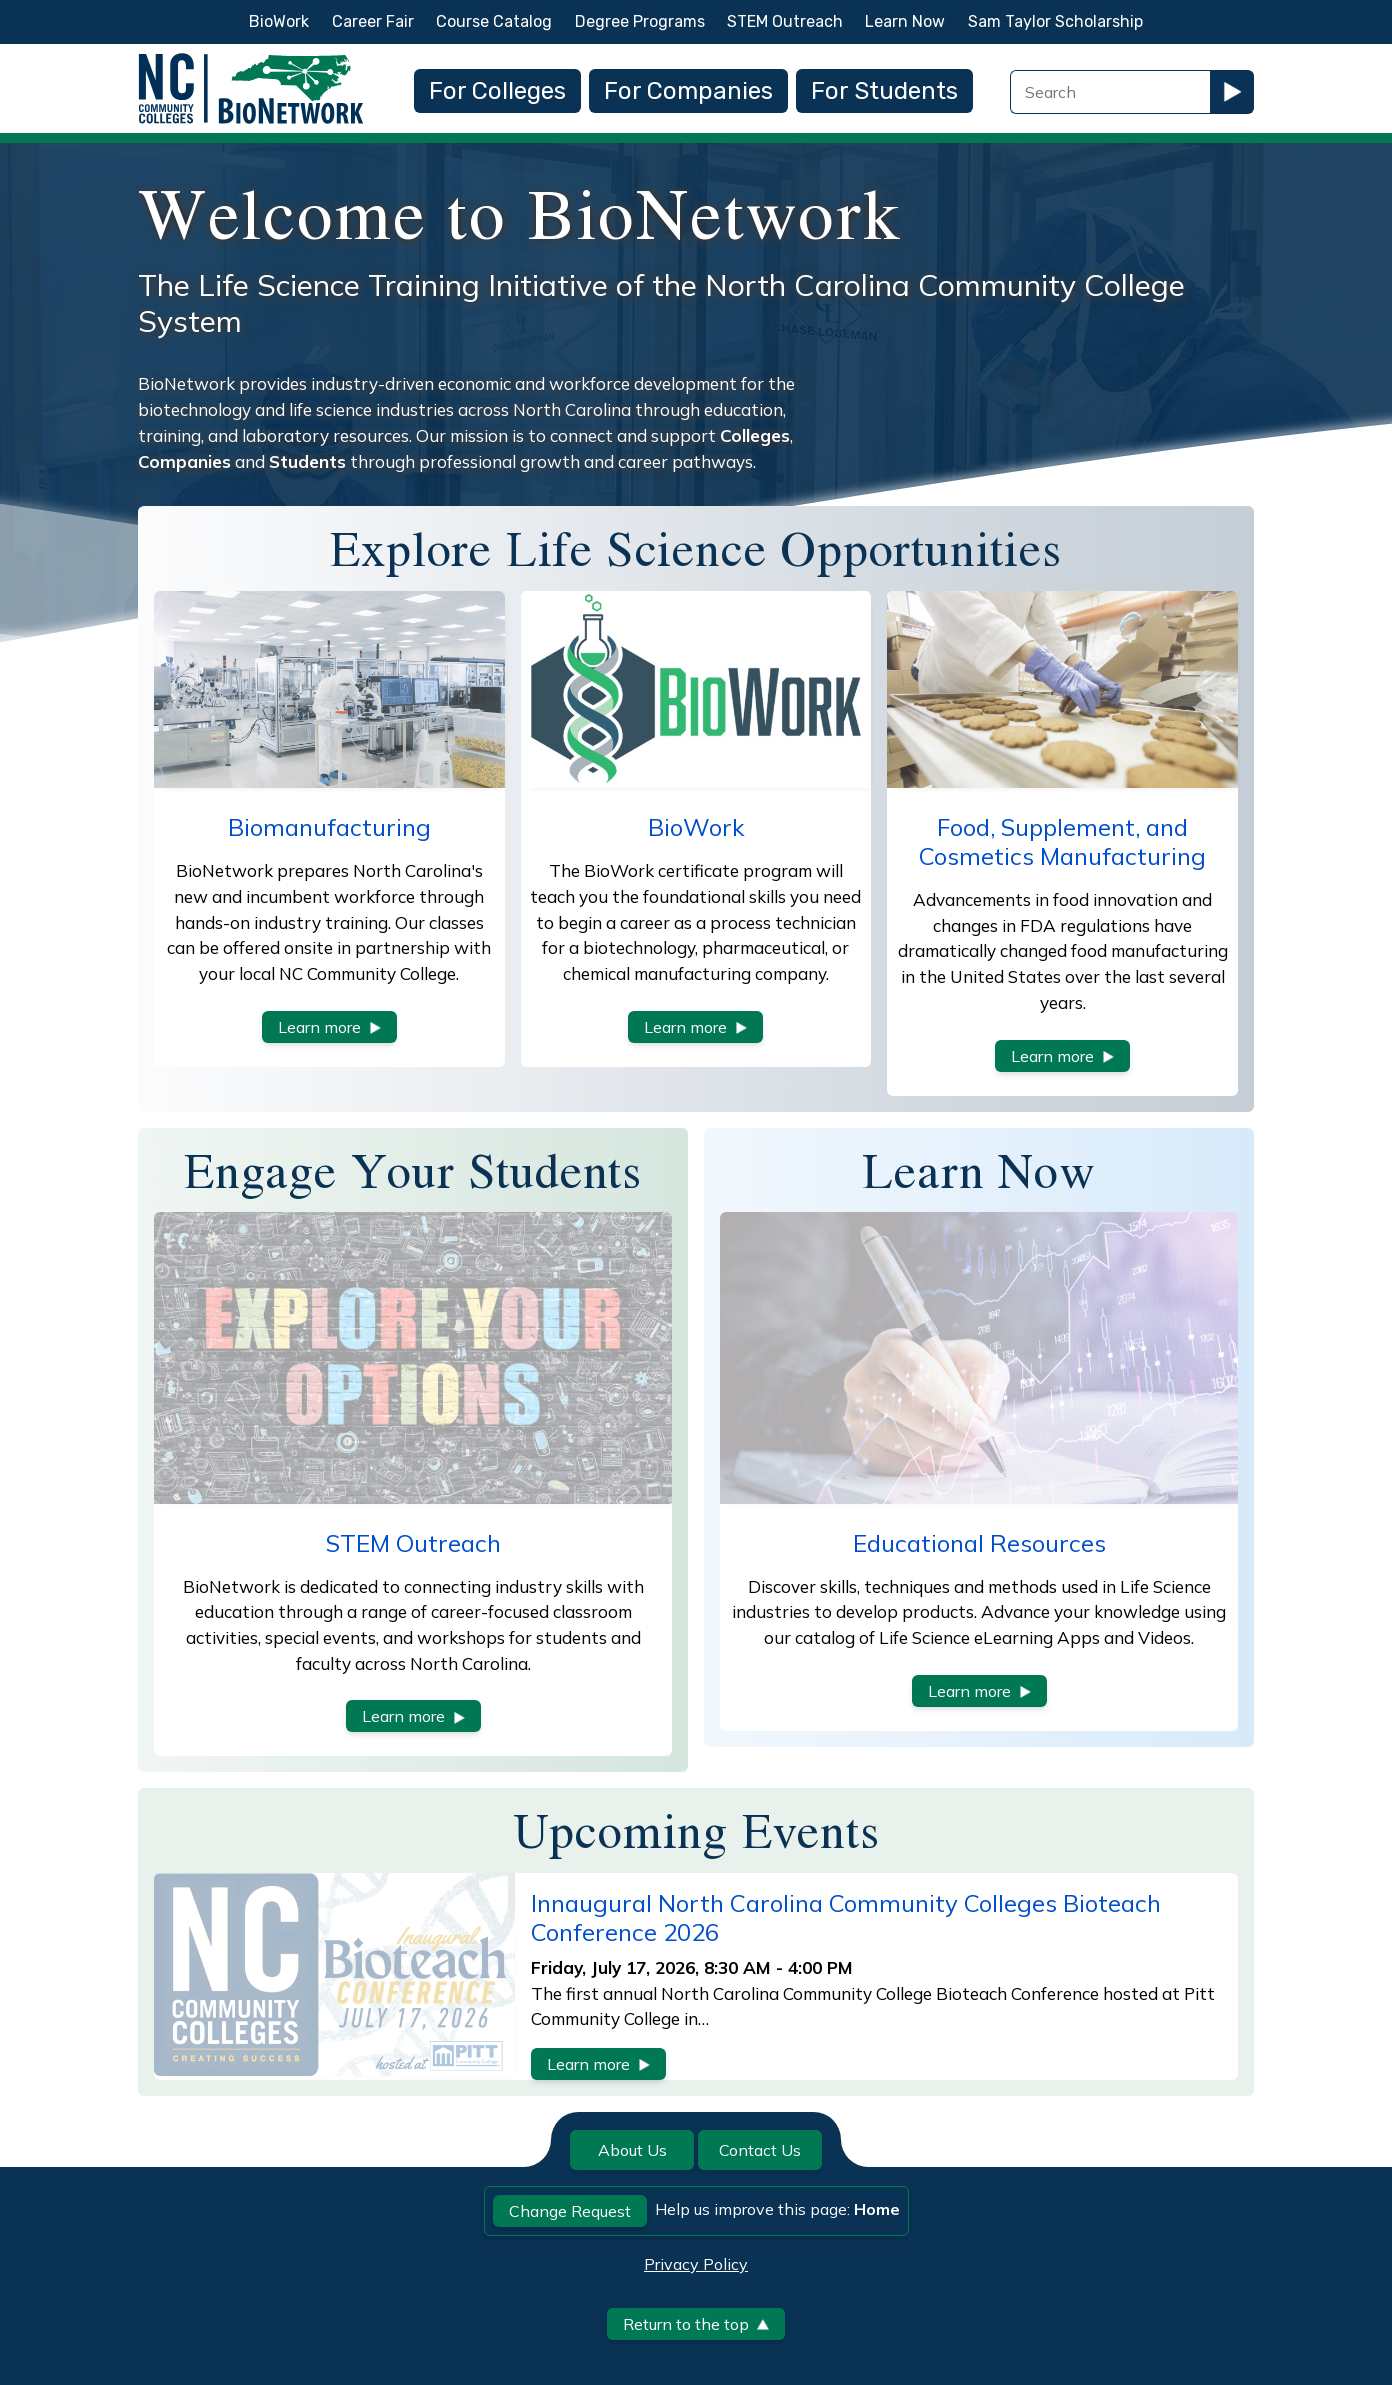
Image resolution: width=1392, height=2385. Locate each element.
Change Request (570, 2211)
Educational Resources (979, 1543)
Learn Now (905, 21)
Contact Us (760, 2150)
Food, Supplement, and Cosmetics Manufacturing (1062, 841)
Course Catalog (494, 21)
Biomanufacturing (329, 827)
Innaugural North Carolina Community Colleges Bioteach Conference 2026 (846, 1917)
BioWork (279, 21)
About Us (632, 2150)
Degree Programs (640, 21)
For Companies (688, 91)
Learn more (329, 1027)
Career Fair (373, 21)
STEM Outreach (785, 21)
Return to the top (696, 2324)
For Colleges (497, 91)
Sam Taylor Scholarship (1055, 21)
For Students (884, 91)
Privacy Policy (696, 2264)
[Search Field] (1110, 92)
